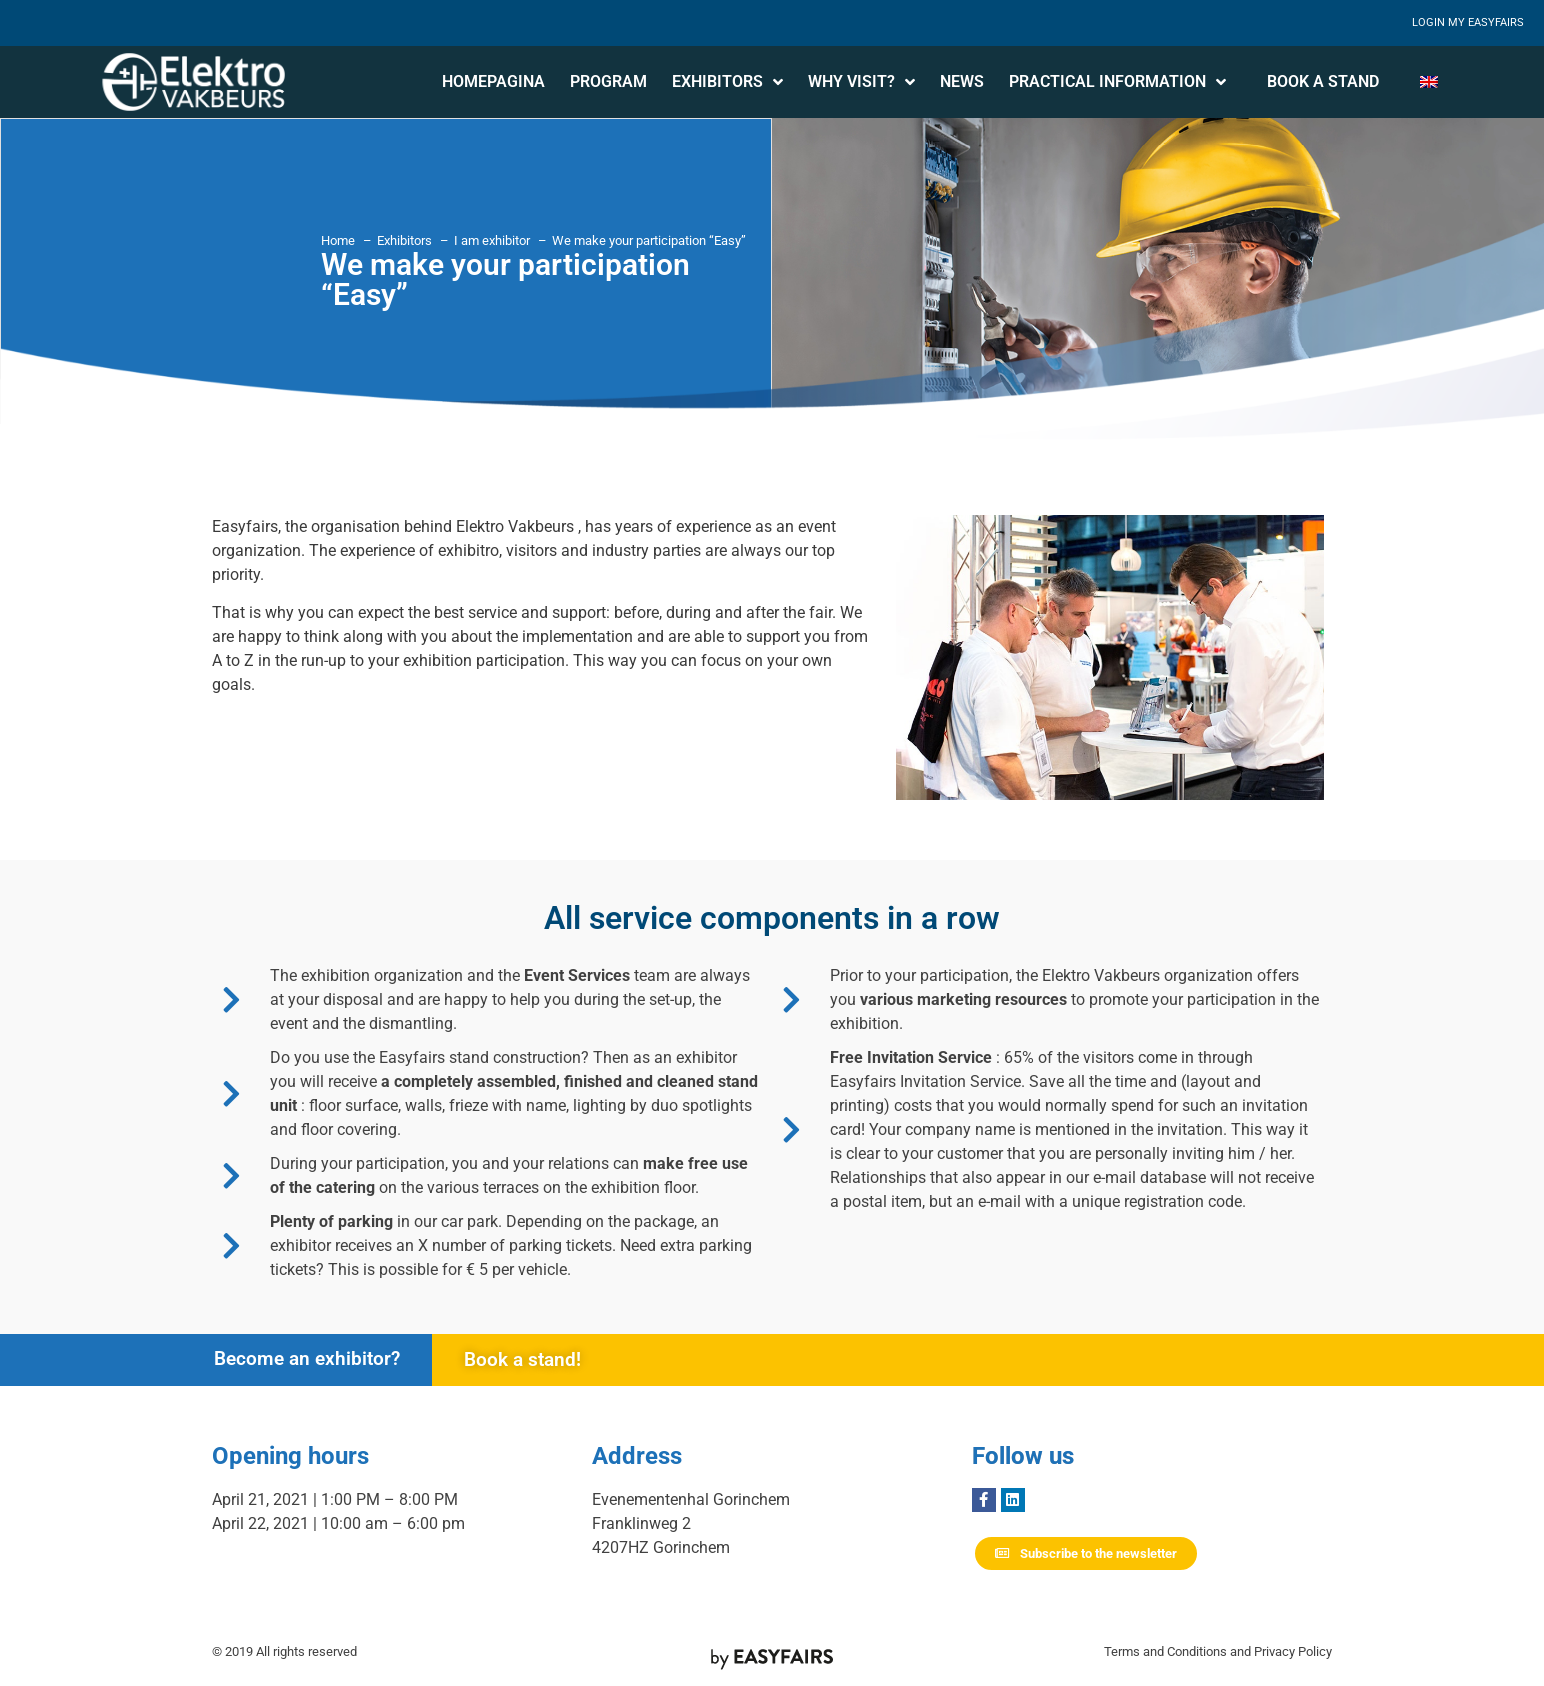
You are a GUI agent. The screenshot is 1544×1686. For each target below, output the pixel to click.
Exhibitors (727, 82)
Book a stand (1323, 81)
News (962, 81)
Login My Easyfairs (1468, 22)
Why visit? (861, 82)
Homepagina (493, 81)
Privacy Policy (1293, 1651)
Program (608, 81)
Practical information (1117, 82)
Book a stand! (522, 1359)
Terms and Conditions (1165, 1651)
